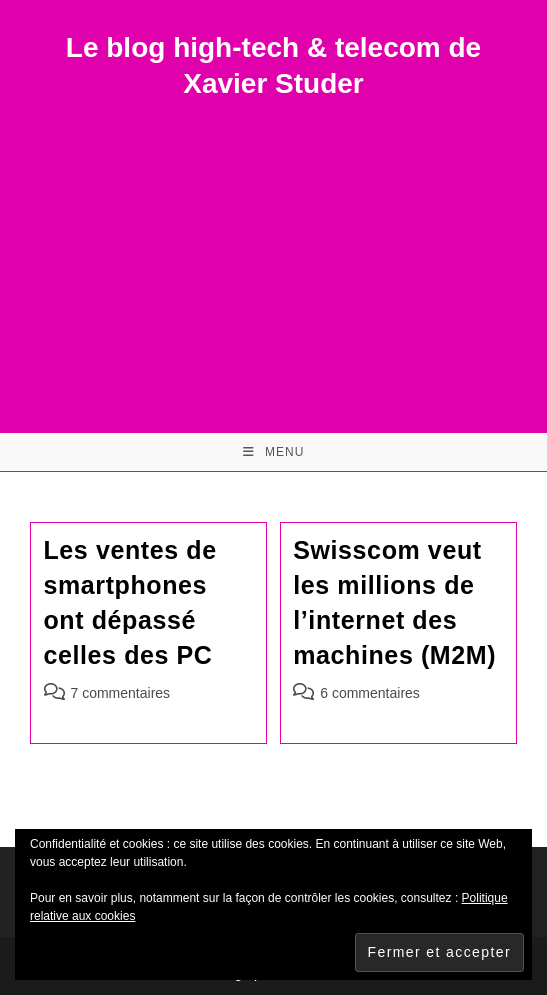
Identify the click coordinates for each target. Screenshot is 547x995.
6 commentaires (370, 693)
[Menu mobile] (274, 452)
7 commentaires (121, 693)
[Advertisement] (273, 253)
